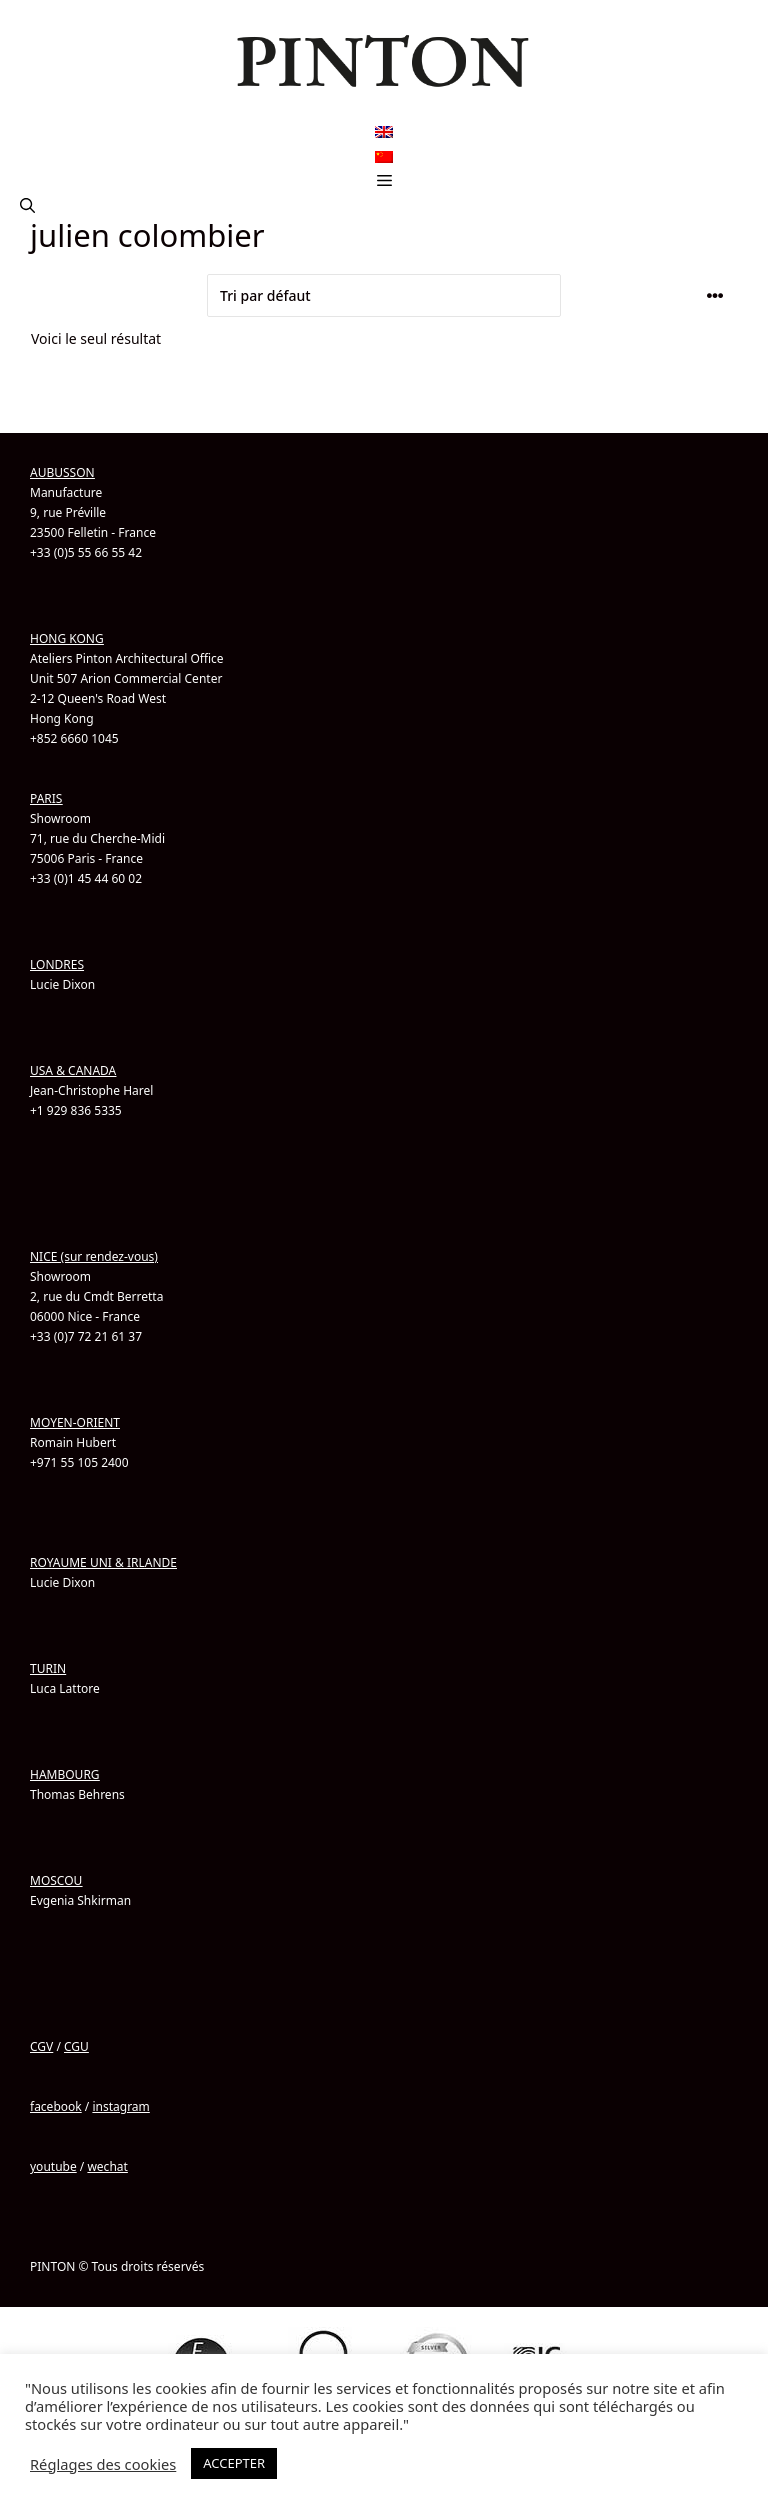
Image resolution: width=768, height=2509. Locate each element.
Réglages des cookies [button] (103, 2464)
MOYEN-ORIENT (75, 1422)
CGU (76, 2046)
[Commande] (384, 295)
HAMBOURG (65, 1774)
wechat (107, 2166)
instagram (120, 2106)
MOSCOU (56, 1880)
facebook (56, 2106)
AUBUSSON (62, 472)
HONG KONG (67, 638)
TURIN (48, 1668)
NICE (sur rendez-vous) (94, 1256)
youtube (53, 2166)
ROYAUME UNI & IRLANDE (103, 1562)
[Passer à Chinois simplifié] (384, 156)
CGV (41, 2046)
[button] (27, 205)
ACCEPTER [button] (234, 2463)
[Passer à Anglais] (384, 132)
